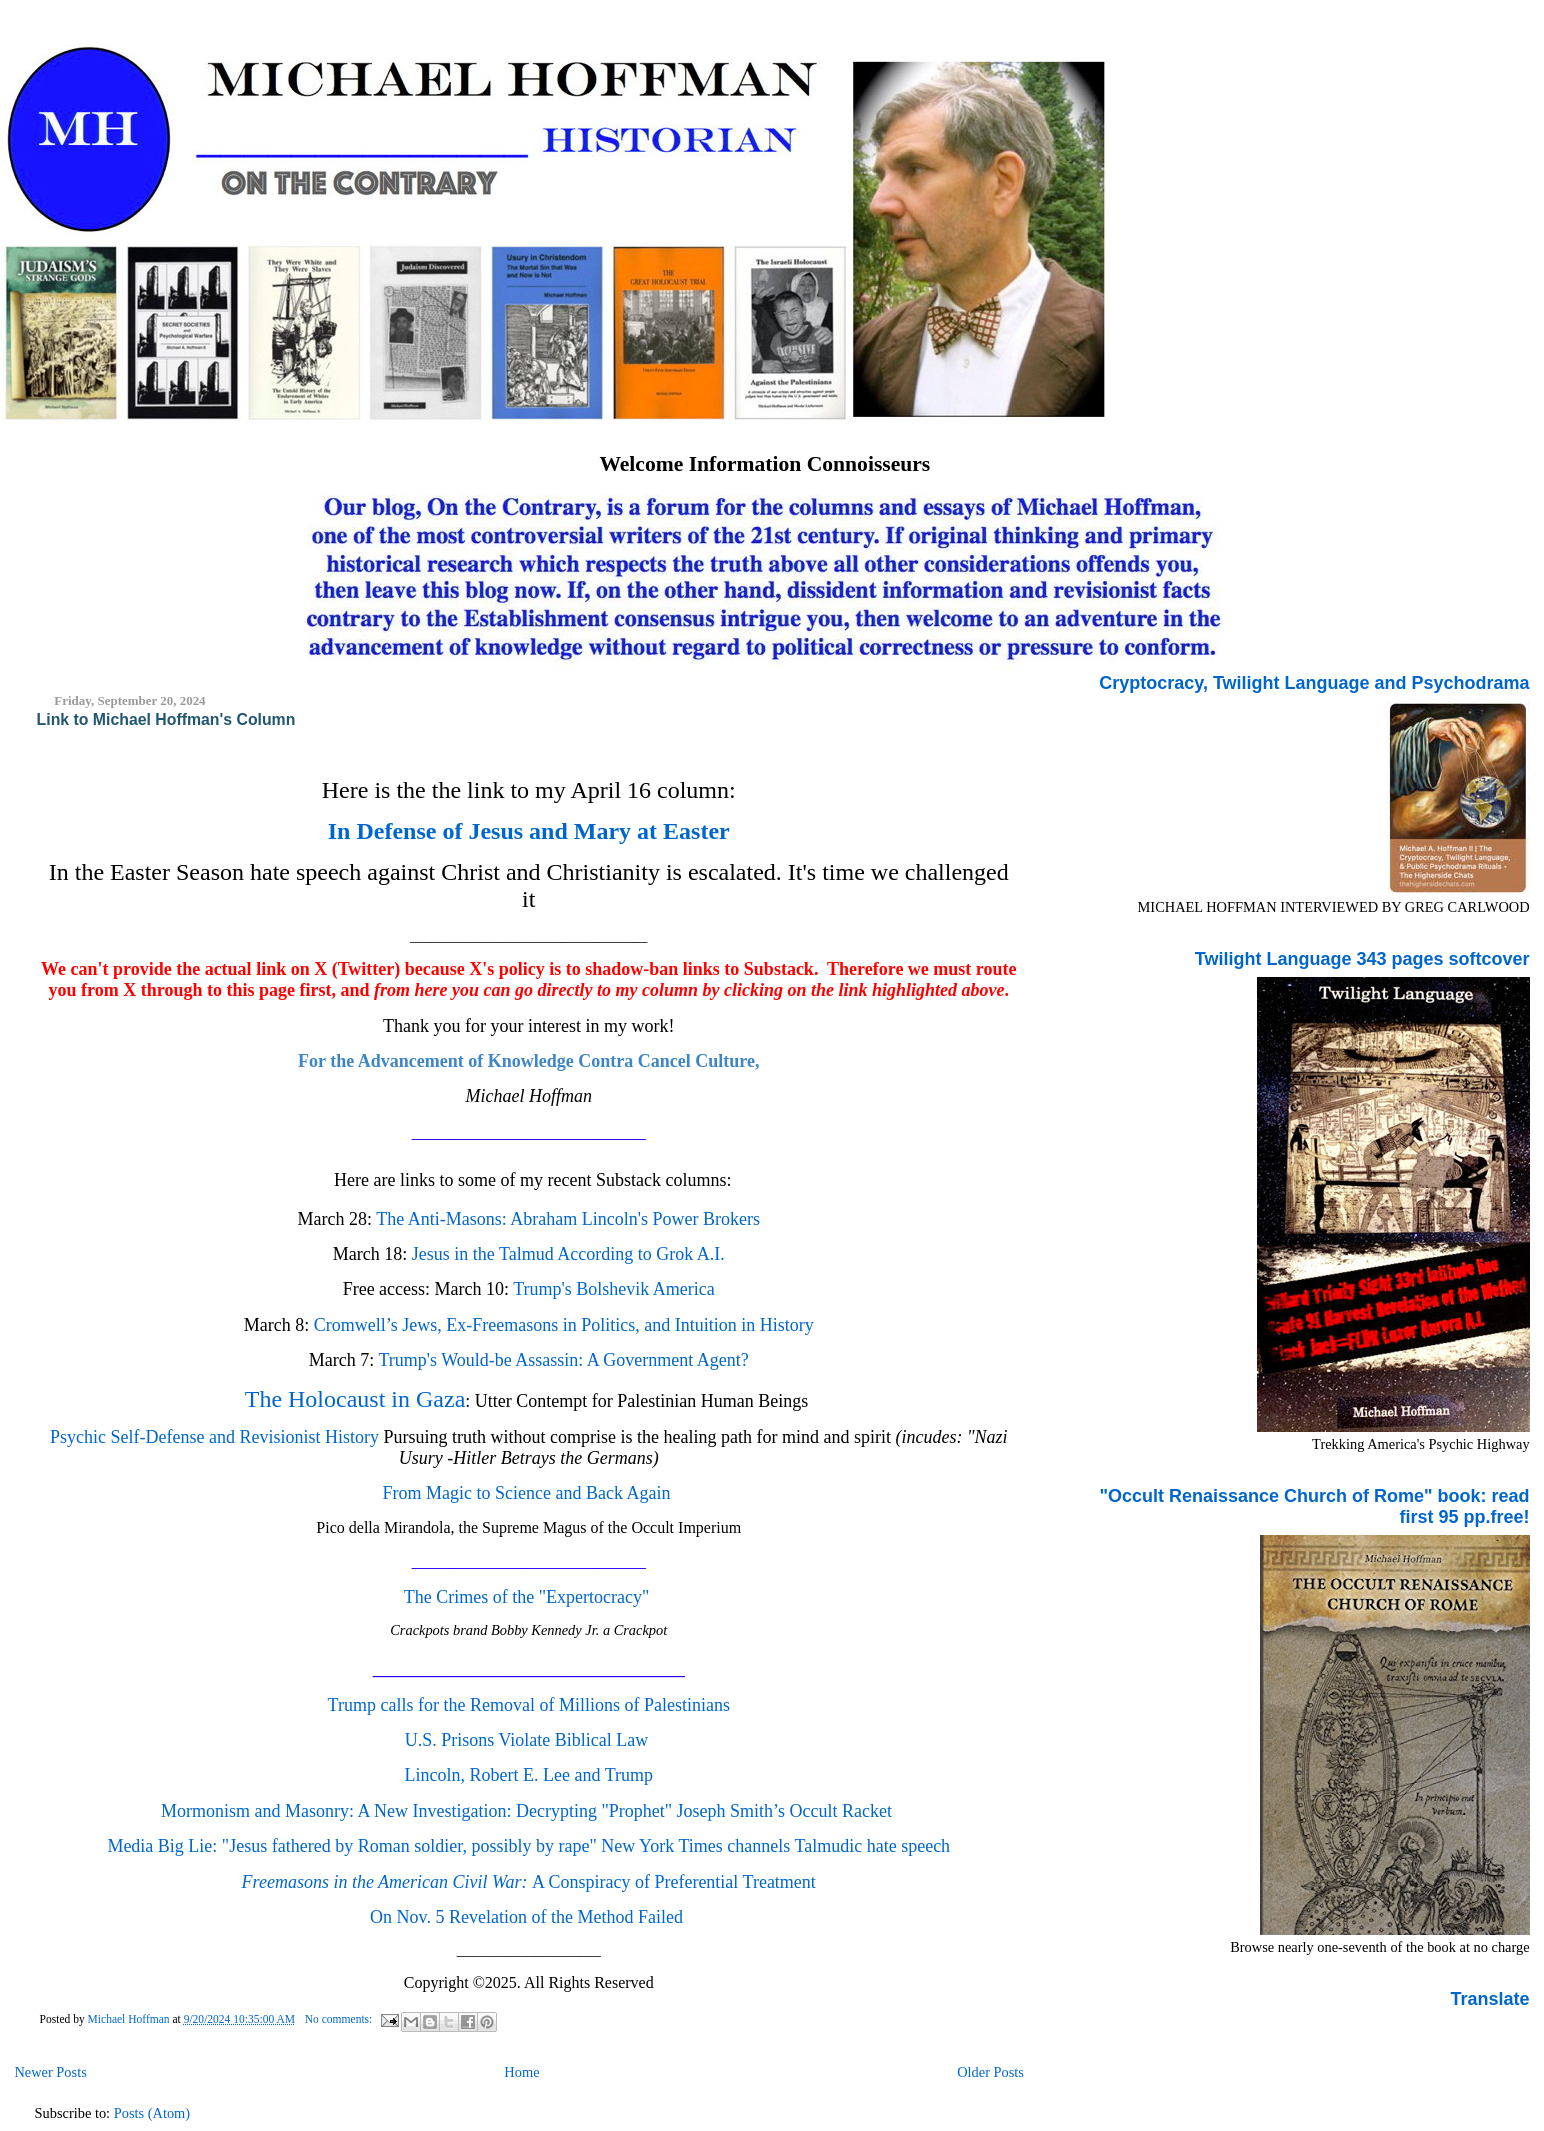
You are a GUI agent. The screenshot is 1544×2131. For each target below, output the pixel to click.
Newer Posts (50, 2072)
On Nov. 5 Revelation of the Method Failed (526, 1917)
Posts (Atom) (152, 2113)
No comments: (340, 2019)
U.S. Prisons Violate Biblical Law (529, 1740)
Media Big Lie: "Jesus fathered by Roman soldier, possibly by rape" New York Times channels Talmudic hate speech (528, 1846)
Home (521, 2072)
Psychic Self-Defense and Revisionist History (216, 1437)
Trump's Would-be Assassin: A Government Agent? (563, 1360)
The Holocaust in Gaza (355, 1399)
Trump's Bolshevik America (612, 1289)
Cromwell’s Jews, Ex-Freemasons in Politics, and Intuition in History (564, 1325)
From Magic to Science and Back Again (527, 1493)
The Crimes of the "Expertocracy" (529, 1597)
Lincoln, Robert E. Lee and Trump (529, 1775)
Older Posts (990, 2072)
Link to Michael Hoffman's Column (166, 719)
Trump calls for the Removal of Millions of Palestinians (529, 1705)
